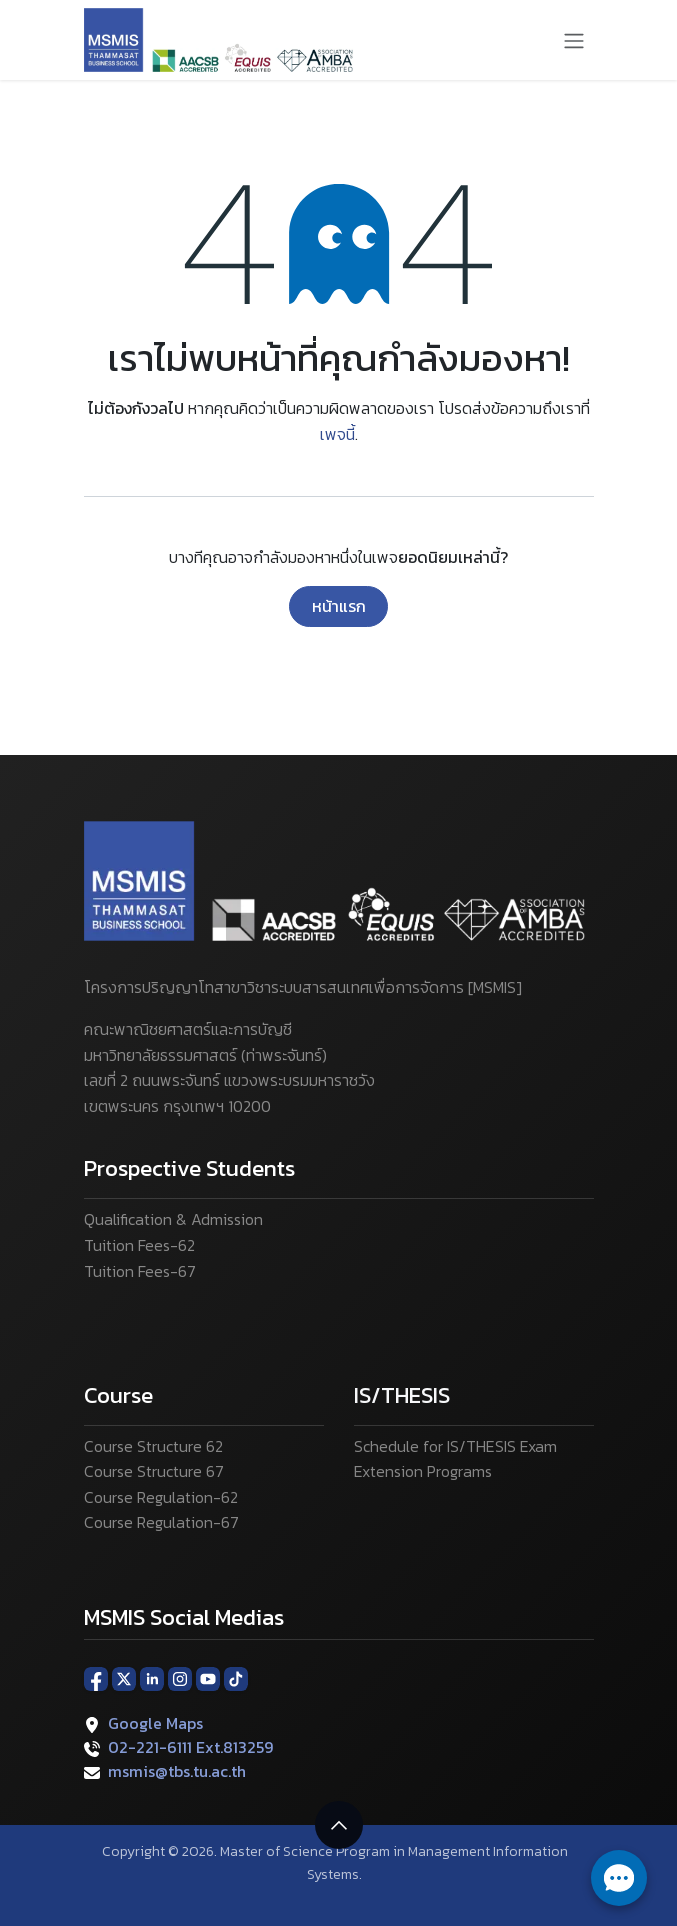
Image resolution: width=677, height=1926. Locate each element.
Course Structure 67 (154, 1471)
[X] (124, 1678)
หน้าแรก (339, 606)
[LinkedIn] (152, 1678)
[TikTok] (236, 1678)
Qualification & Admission (173, 1219)
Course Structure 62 (153, 1446)
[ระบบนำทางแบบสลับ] (574, 40)
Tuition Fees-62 (139, 1245)
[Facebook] (96, 1678)
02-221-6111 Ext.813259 (190, 1747)
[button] (339, 1825)
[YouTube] (208, 1678)
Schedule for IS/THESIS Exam (455, 1446)
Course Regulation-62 (161, 1497)
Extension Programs (423, 1471)
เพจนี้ (337, 434)
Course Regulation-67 (161, 1522)
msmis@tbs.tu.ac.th (177, 1771)
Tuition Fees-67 (140, 1271)
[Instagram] (180, 1678)
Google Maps (155, 1723)
